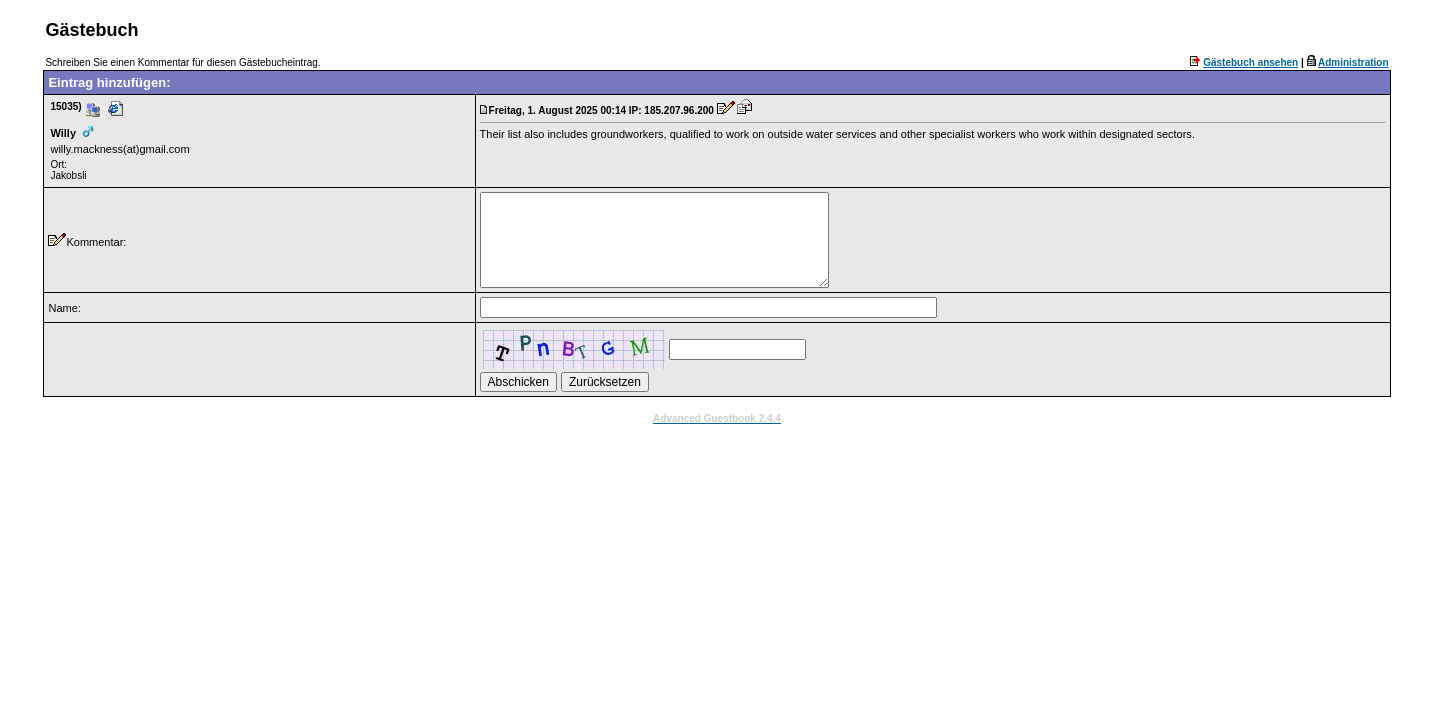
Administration (1353, 62)
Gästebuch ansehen (1250, 62)
